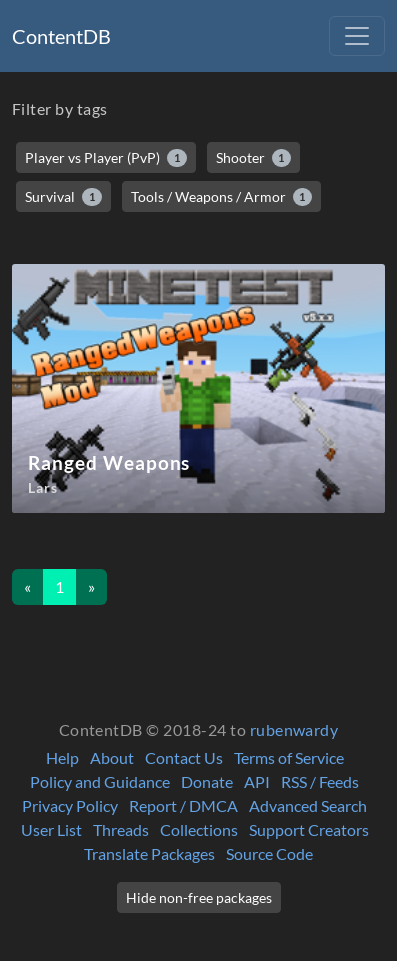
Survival (63, 197)
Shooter (254, 158)
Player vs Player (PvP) (106, 158)
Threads (121, 829)
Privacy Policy (70, 805)
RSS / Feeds (320, 781)
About (112, 757)
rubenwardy (294, 729)
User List (51, 829)
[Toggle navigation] (357, 36)
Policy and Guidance (100, 781)
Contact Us (184, 757)
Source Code (269, 853)
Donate (207, 781)
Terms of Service (289, 757)
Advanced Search (308, 805)
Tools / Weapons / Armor (222, 197)
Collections (199, 829)
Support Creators (309, 829)
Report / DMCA (183, 805)
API (257, 781)
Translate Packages (149, 853)
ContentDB (61, 36)
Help (62, 757)
